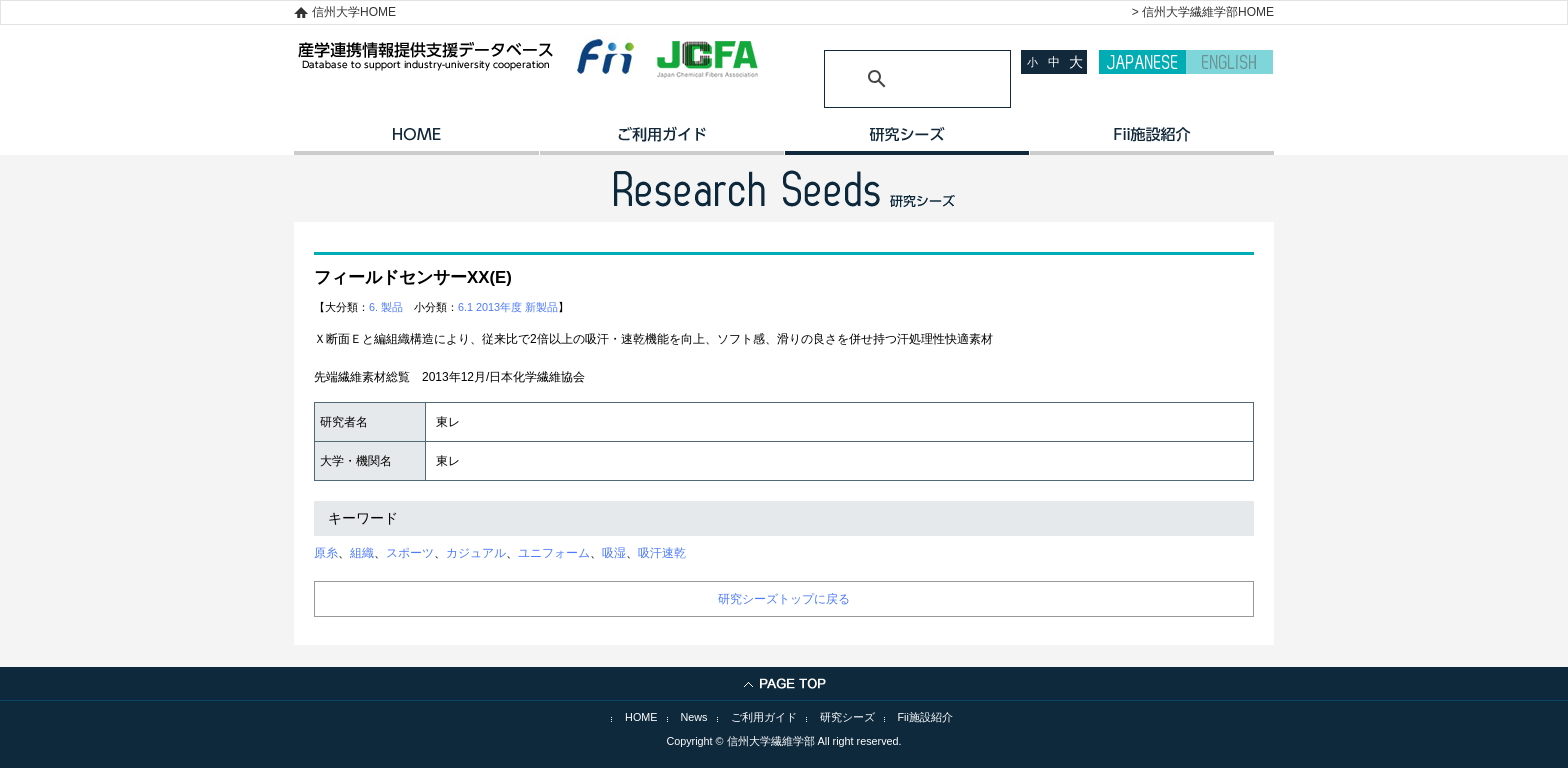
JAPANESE (1142, 62)
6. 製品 (386, 307)
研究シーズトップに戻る (784, 599)
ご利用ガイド (661, 141)
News (694, 717)
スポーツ (410, 553)
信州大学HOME (354, 12)
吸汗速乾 (662, 553)
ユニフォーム (554, 553)
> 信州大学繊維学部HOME (1203, 12)
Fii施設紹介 (925, 717)
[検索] (893, 79)
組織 (362, 553)
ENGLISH (1229, 62)
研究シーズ (906, 141)
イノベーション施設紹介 (1151, 141)
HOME (416, 141)
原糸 (326, 553)
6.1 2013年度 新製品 (508, 307)
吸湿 (614, 553)
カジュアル (476, 553)
